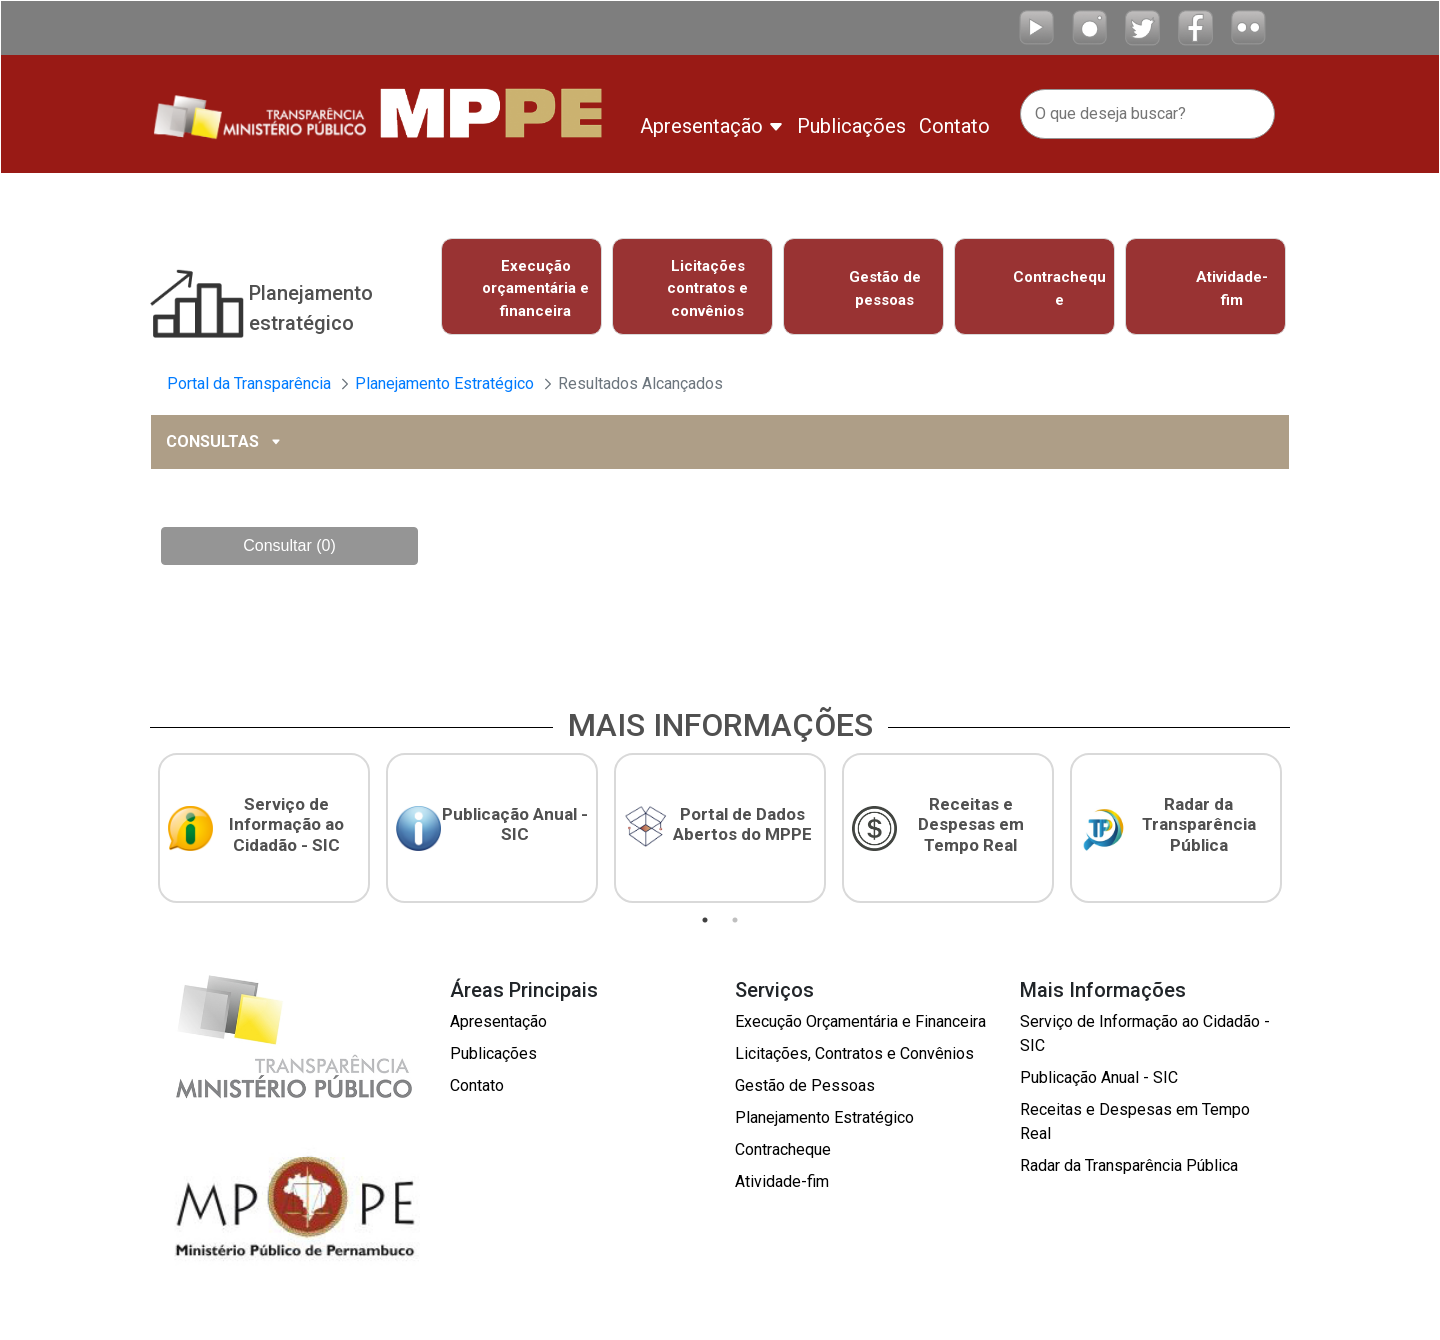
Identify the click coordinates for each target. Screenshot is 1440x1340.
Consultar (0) (289, 542)
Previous (421, 290)
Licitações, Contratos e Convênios (854, 1047)
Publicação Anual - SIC (1099, 1071)
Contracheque (783, 1143)
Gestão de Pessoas (805, 1079)
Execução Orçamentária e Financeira (860, 1015)
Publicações (493, 1047)
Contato (477, 1079)
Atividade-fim (782, 1175)
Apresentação (498, 1015)
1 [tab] (705, 914)
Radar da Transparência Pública (1129, 1159)
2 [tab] (735, 914)
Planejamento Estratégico (824, 1111)
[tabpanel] (264, 824)
